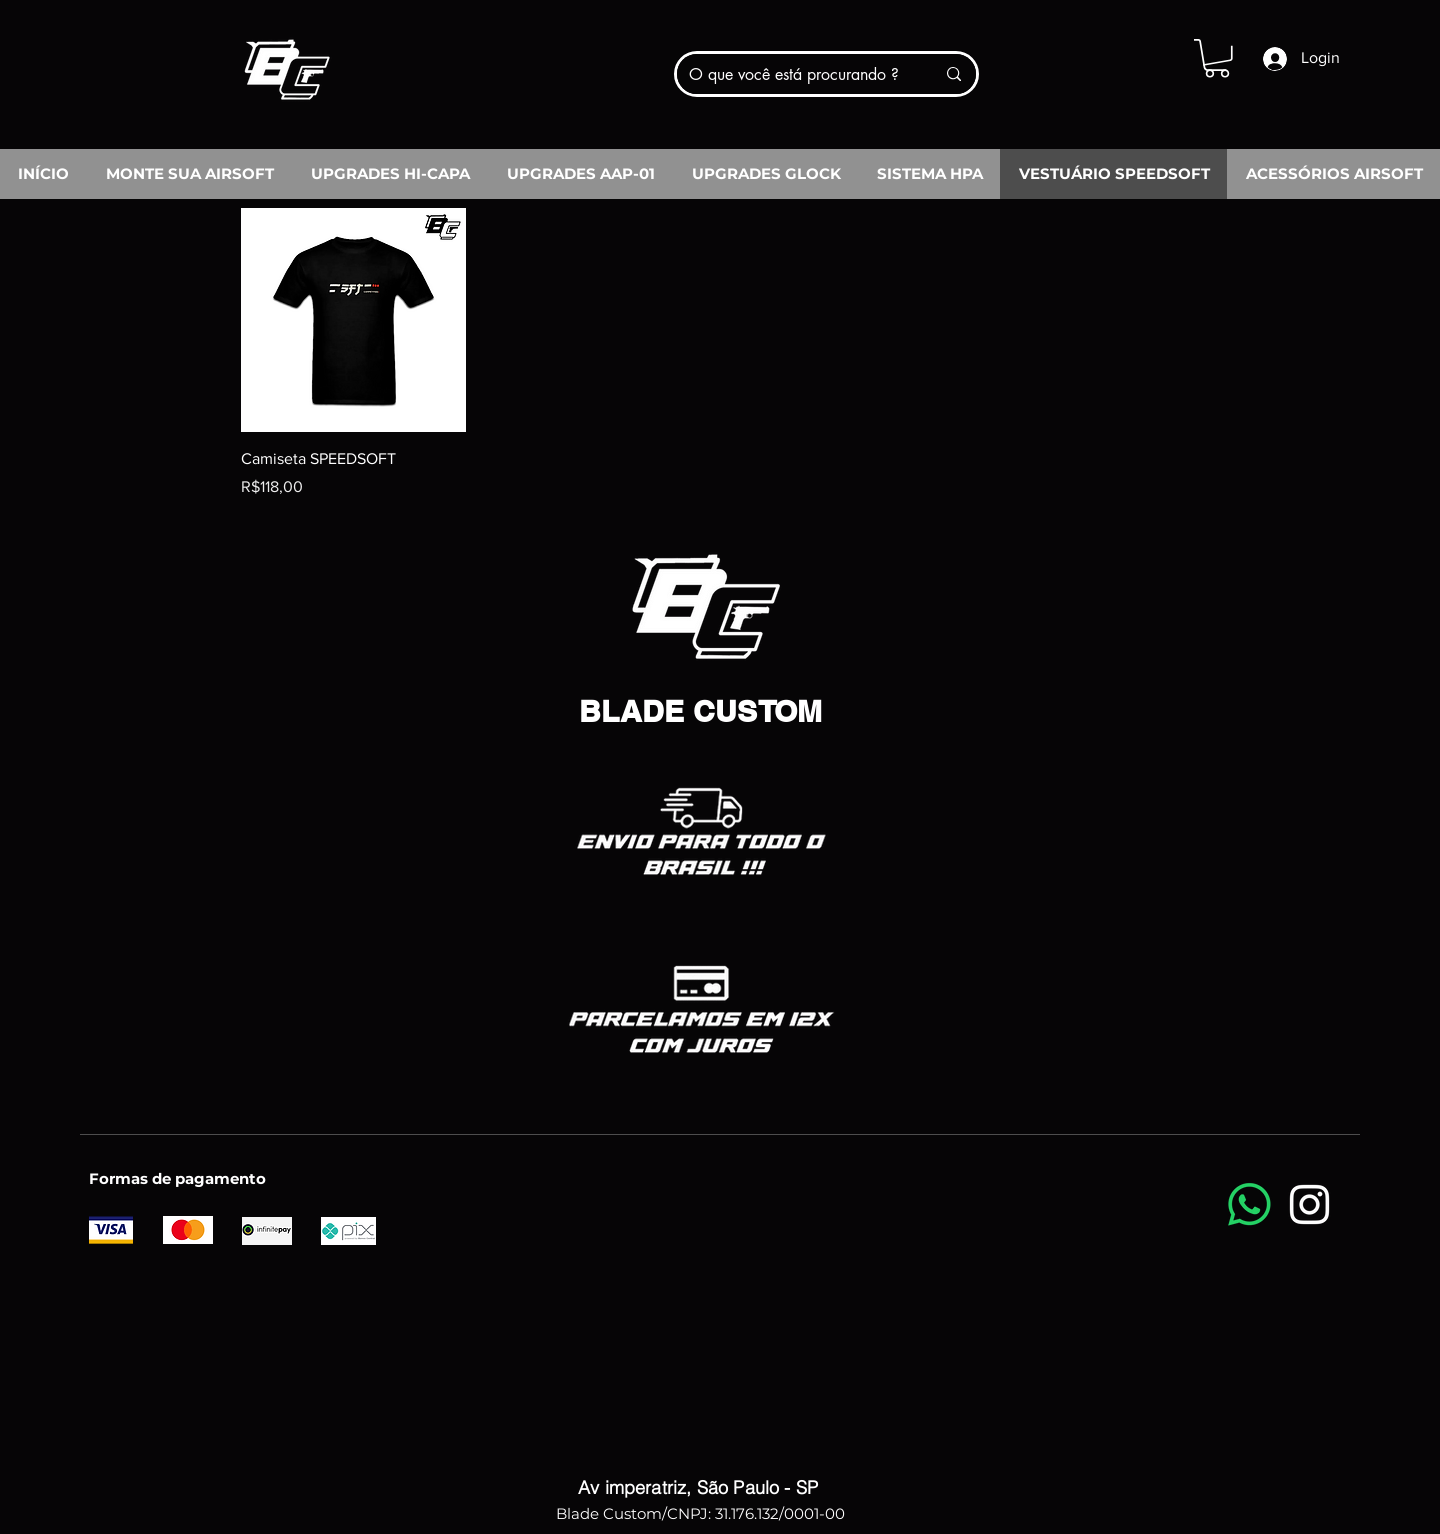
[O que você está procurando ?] (797, 74)
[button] (1217, 58)
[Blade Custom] (286, 62)
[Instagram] (1309, 1204)
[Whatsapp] (1249, 1204)
